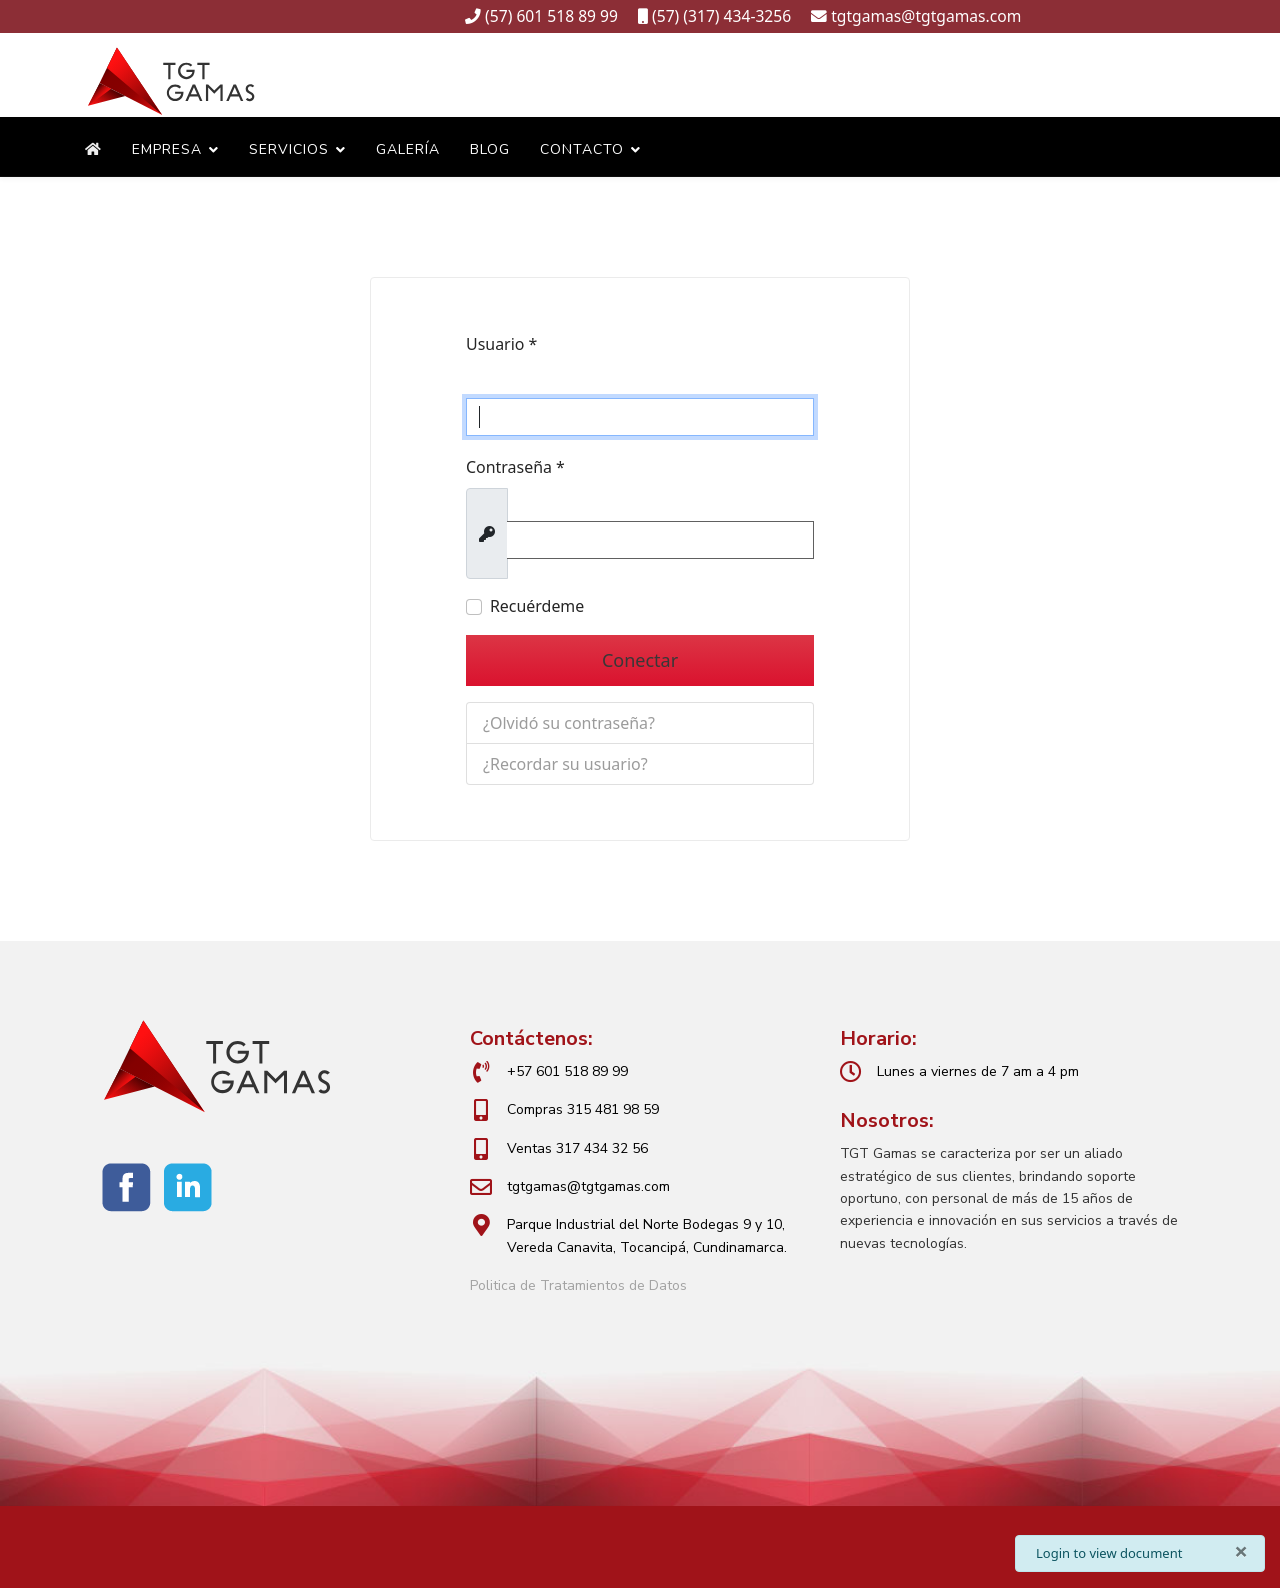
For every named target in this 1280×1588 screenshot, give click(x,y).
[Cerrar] (1241, 1551)
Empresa (167, 150)
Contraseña (515, 469)
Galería (408, 150)
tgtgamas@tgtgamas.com (927, 16)
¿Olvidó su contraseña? (569, 723)
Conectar (640, 661)
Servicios (289, 150)
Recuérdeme (537, 608)
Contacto (582, 150)
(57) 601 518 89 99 (551, 16)
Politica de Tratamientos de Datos (578, 1285)
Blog (490, 150)
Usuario (502, 346)
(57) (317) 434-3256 (722, 16)
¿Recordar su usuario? (565, 764)
